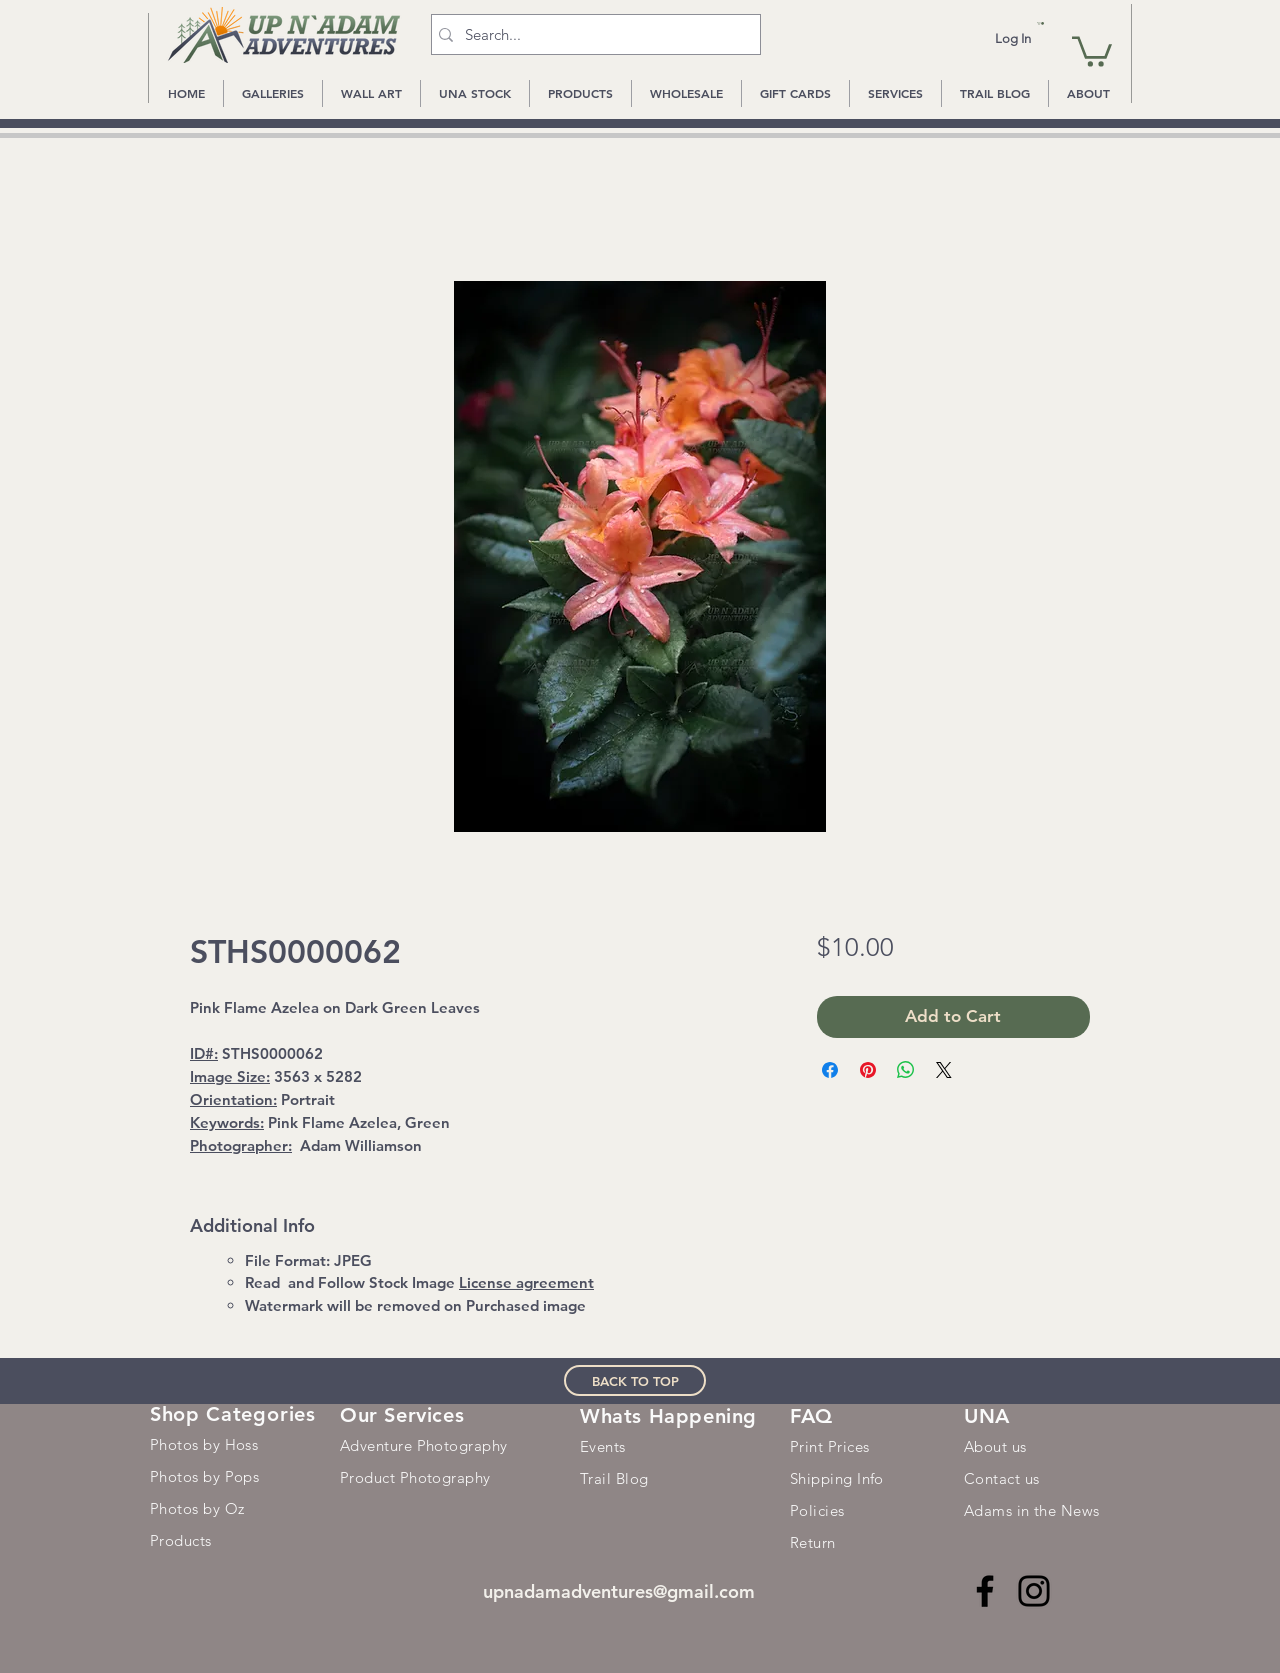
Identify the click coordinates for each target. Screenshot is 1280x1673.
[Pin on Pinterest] (868, 1070)
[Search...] (591, 34)
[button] (1040, 23)
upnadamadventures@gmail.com (619, 1591)
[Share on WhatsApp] (906, 1070)
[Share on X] (944, 1070)
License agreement (526, 1282)
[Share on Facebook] (830, 1070)
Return (813, 1542)
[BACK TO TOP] (635, 1380)
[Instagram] (1034, 1591)
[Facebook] (985, 1591)
